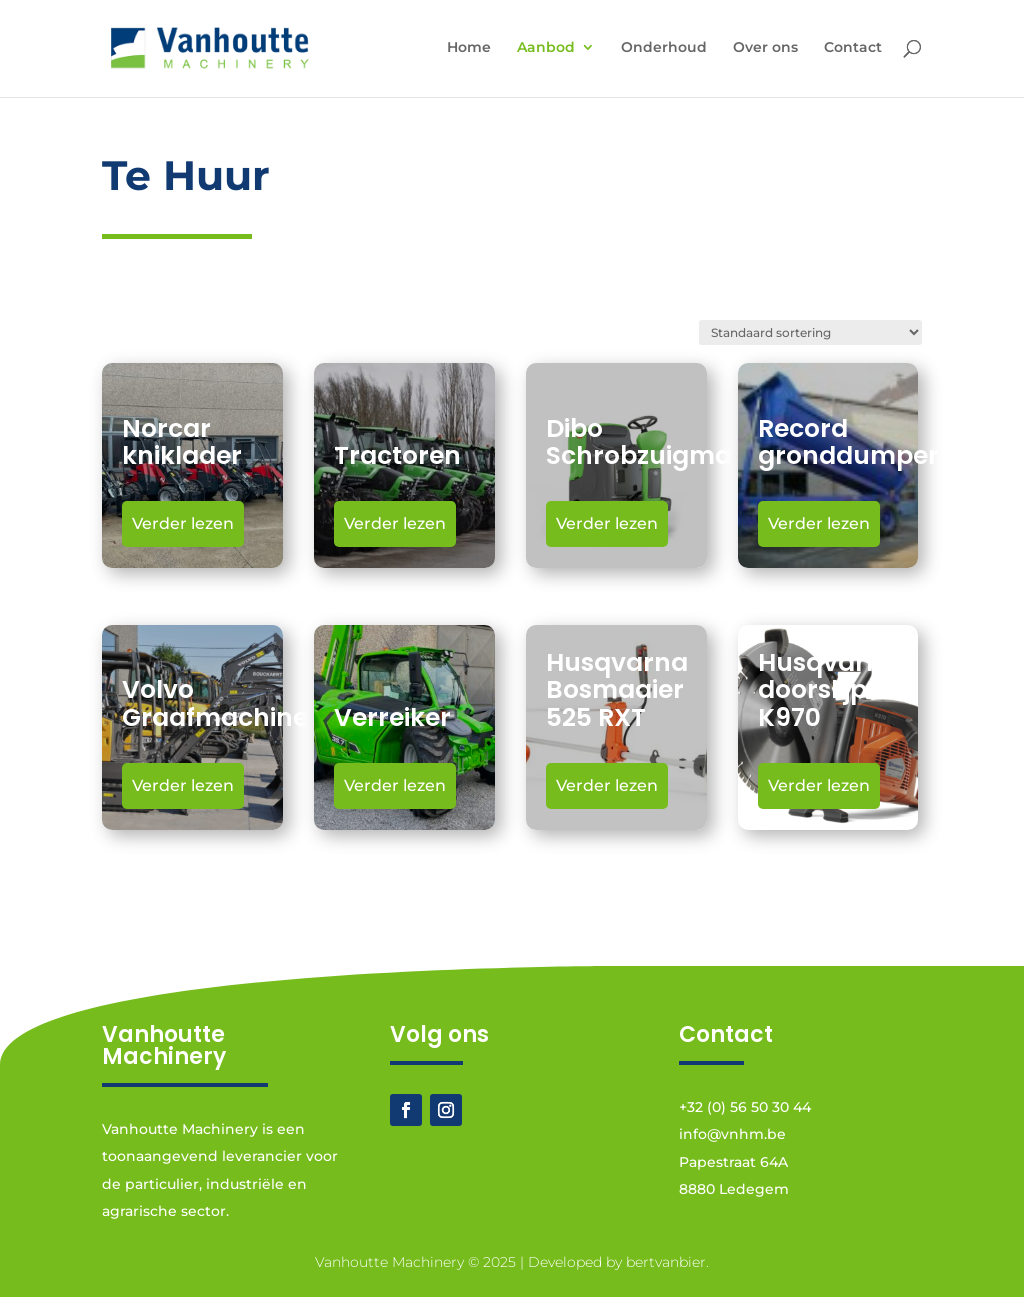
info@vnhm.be (732, 1134)
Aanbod (546, 48)
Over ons (765, 48)
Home (469, 48)
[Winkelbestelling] (810, 332)
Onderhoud (664, 48)
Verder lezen (183, 523)
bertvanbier (666, 1262)
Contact (853, 48)
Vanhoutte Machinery (389, 1262)
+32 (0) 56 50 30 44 (745, 1107)
